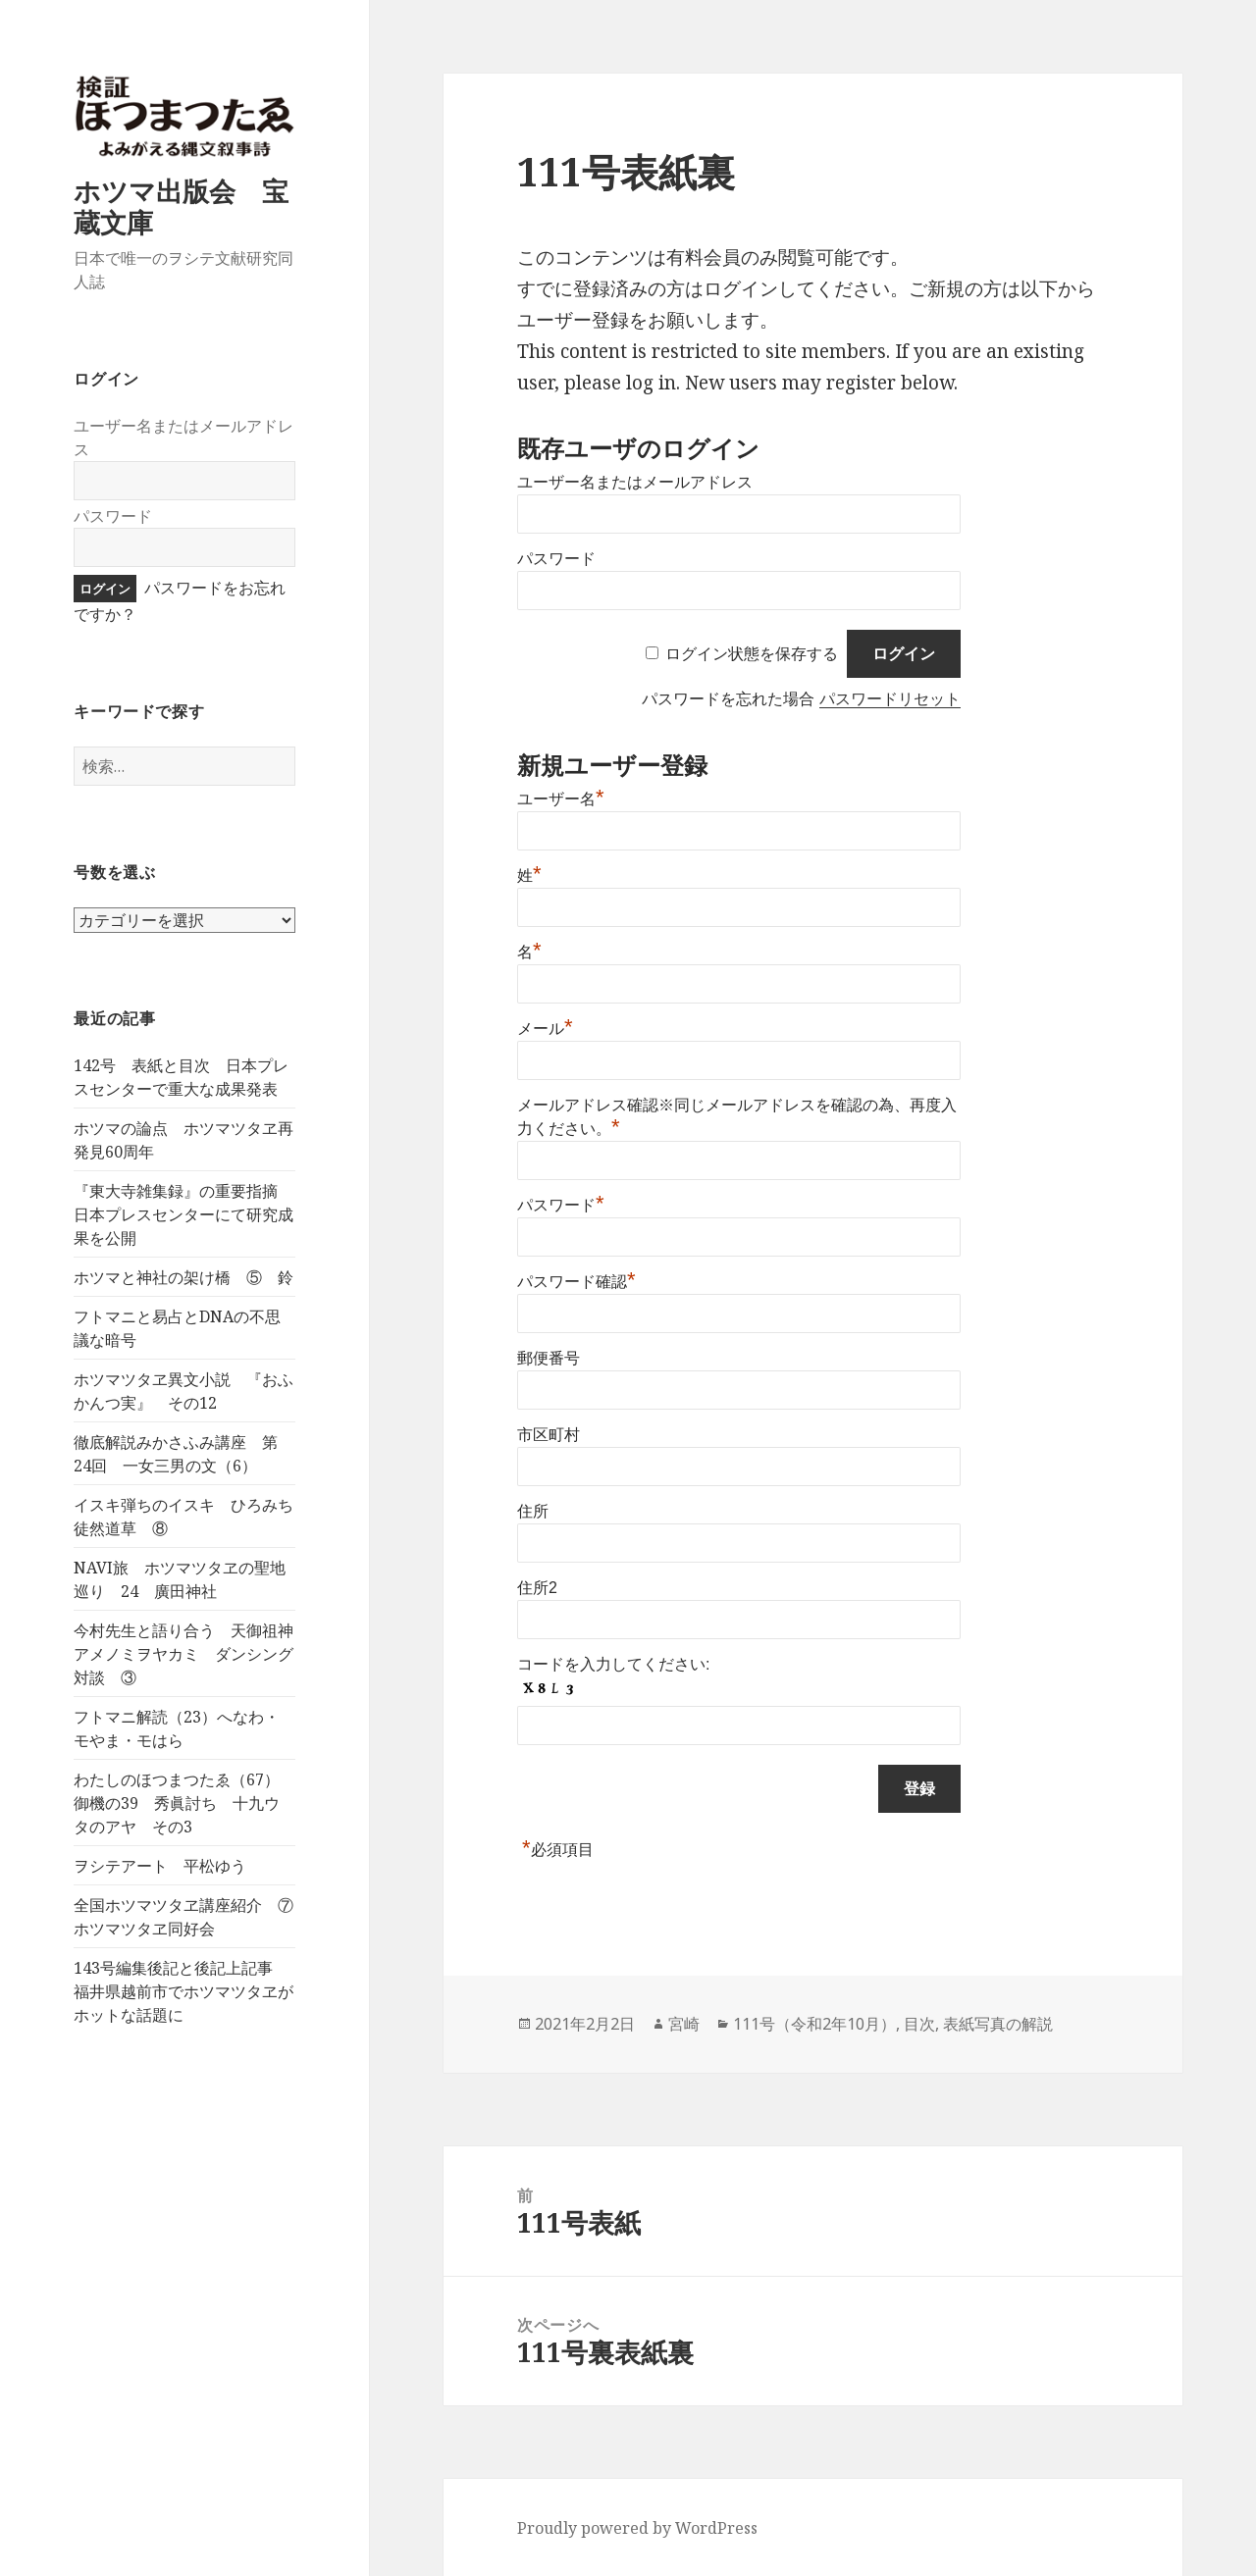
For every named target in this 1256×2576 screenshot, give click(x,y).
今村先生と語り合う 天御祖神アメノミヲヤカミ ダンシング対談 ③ (183, 1654)
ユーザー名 (560, 799)
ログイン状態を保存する (751, 653)
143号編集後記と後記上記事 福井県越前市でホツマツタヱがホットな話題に (183, 1991)
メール (545, 1028)
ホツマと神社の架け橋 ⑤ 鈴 (183, 1277)
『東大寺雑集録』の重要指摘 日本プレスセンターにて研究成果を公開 (183, 1214)
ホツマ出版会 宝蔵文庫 (181, 206)
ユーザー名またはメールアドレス (635, 482)
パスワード (113, 516)
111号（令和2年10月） (814, 2024)
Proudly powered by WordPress (637, 2528)
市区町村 (548, 1434)
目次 (919, 2024)
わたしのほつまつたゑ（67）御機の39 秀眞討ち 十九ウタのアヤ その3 (177, 1803)
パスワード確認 (576, 1281)
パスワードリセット (890, 699)
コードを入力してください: (613, 1664)
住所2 (537, 1587)
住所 (533, 1511)
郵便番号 (548, 1358)
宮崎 (684, 2024)
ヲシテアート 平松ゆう (160, 1866)
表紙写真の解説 (998, 2024)
